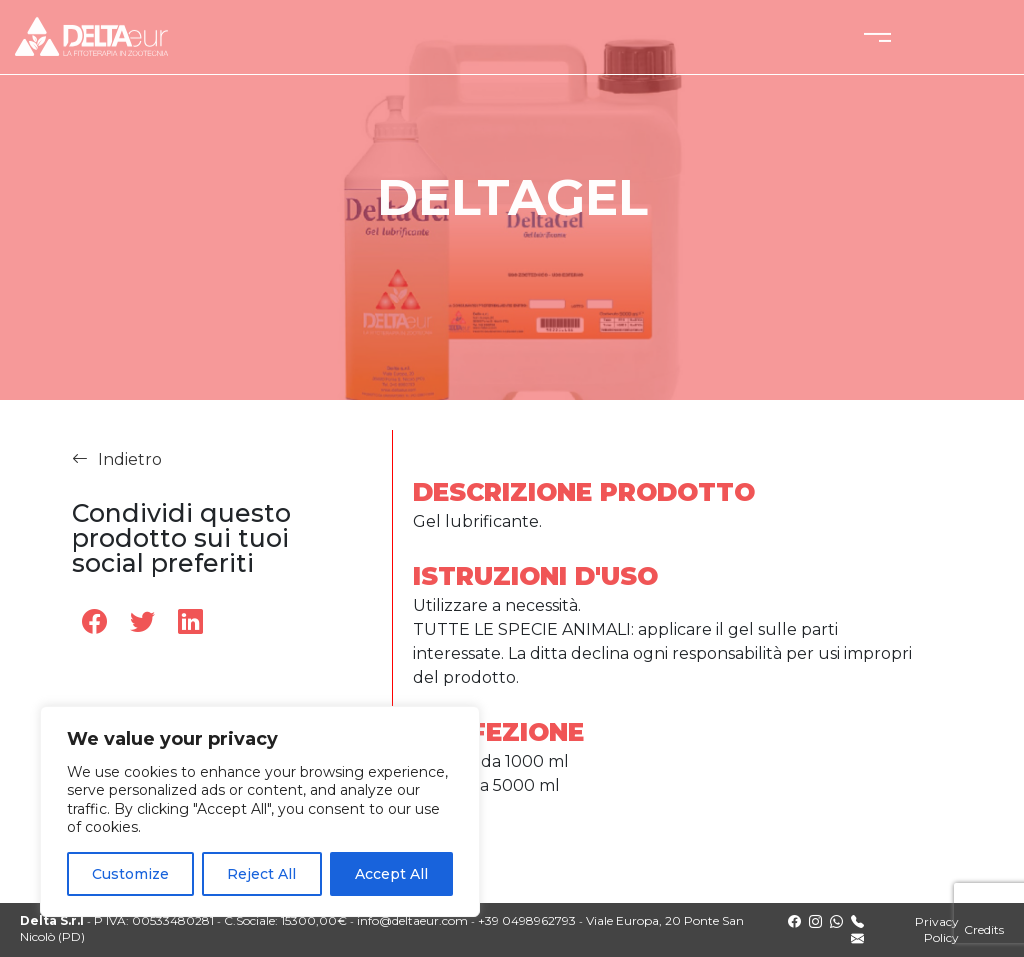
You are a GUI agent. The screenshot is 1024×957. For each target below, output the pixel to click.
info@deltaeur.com (412, 920)
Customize (130, 874)
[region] (260, 811)
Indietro (117, 460)
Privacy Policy (937, 929)
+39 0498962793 (527, 920)
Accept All (391, 874)
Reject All (261, 874)
